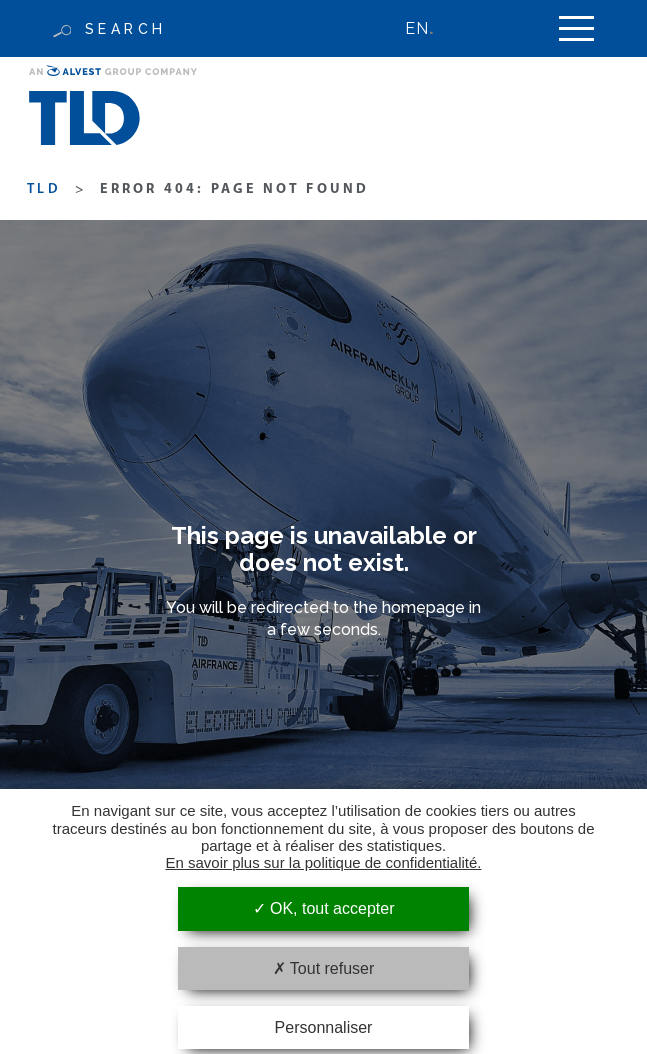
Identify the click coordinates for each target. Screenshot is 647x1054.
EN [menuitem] (417, 28)
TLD (44, 189)
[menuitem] (429, 28)
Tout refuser (324, 968)
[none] (429, 28)
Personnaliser (324, 1027)
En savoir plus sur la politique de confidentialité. (323, 862)
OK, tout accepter (324, 908)
